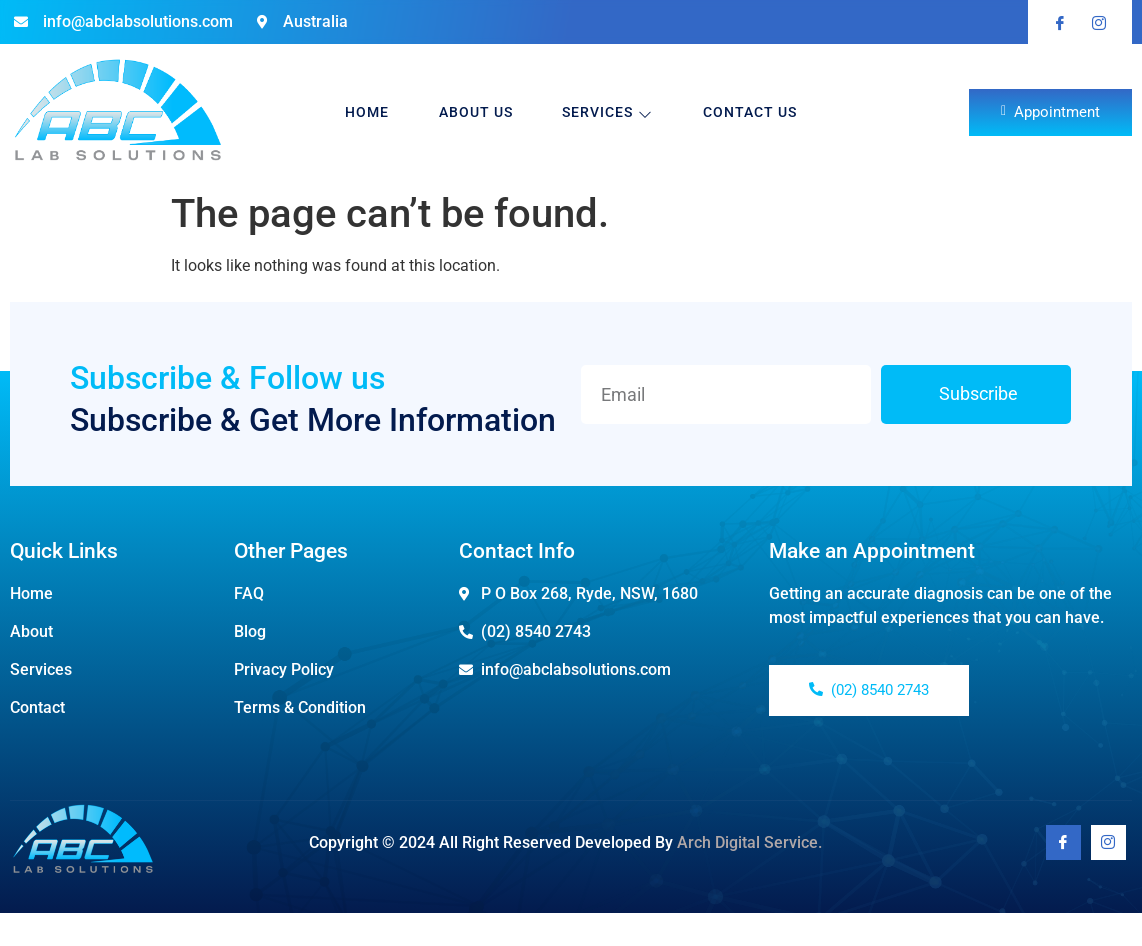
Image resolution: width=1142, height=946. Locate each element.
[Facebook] (1063, 842)
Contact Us (751, 112)
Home (367, 112)
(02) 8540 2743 (869, 690)
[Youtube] (1108, 842)
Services (608, 112)
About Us (476, 112)
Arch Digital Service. (749, 842)
